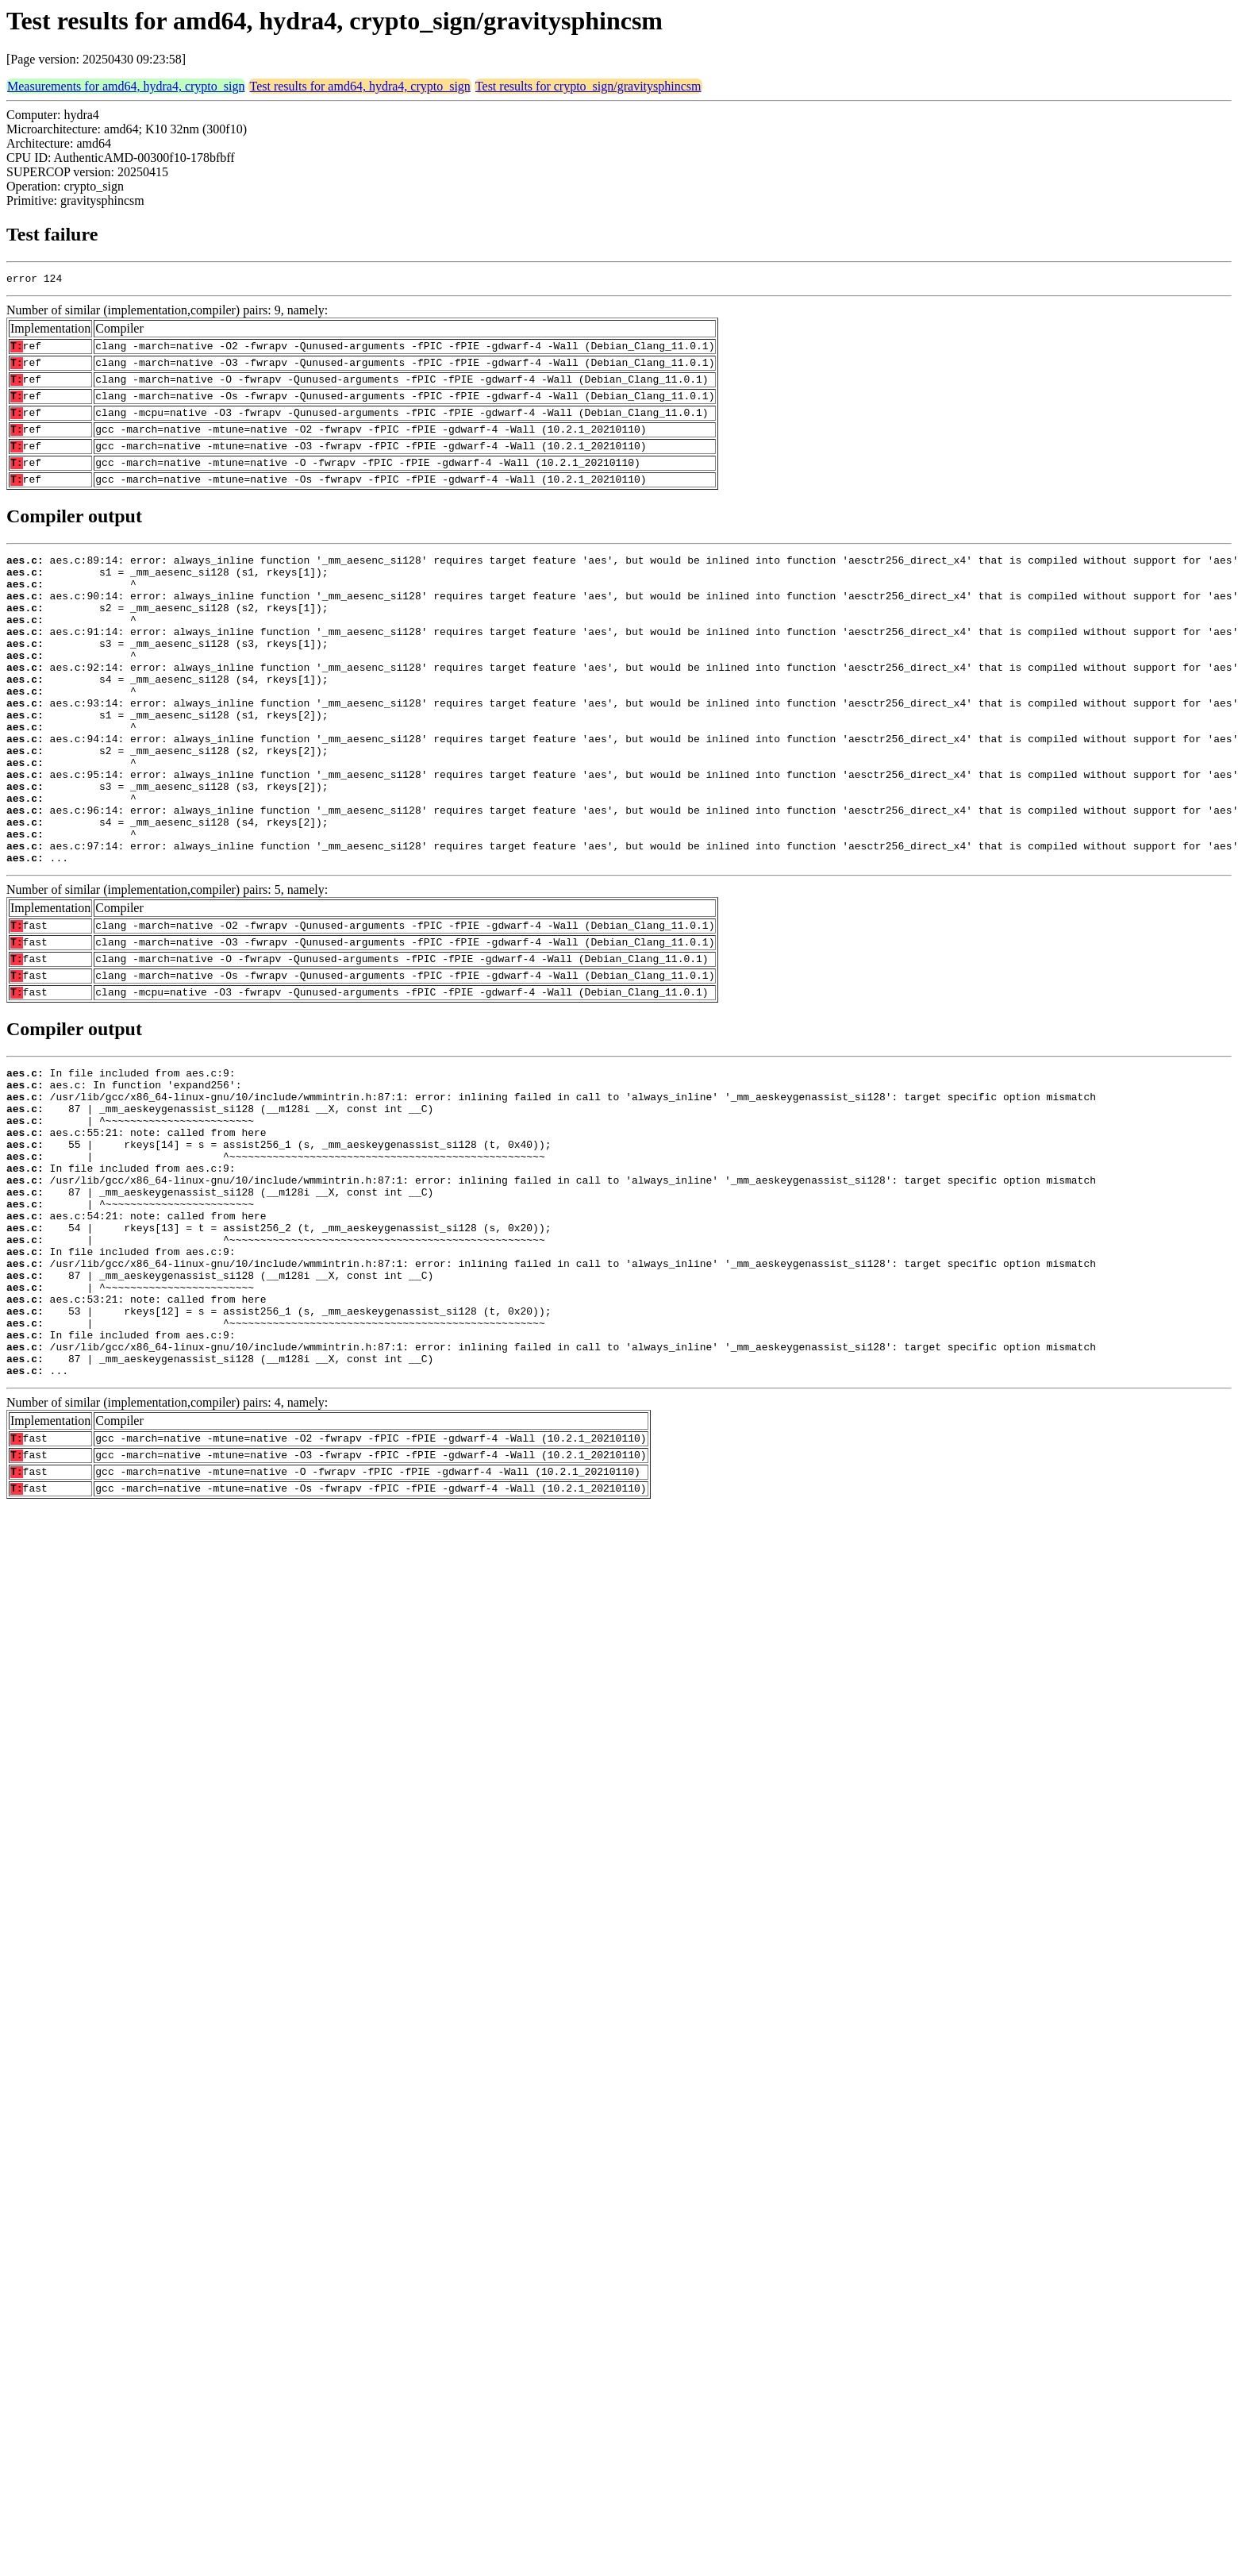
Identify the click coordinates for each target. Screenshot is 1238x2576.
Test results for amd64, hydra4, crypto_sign (359, 86)
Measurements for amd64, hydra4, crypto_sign (125, 86)
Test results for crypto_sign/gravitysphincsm (588, 86)
